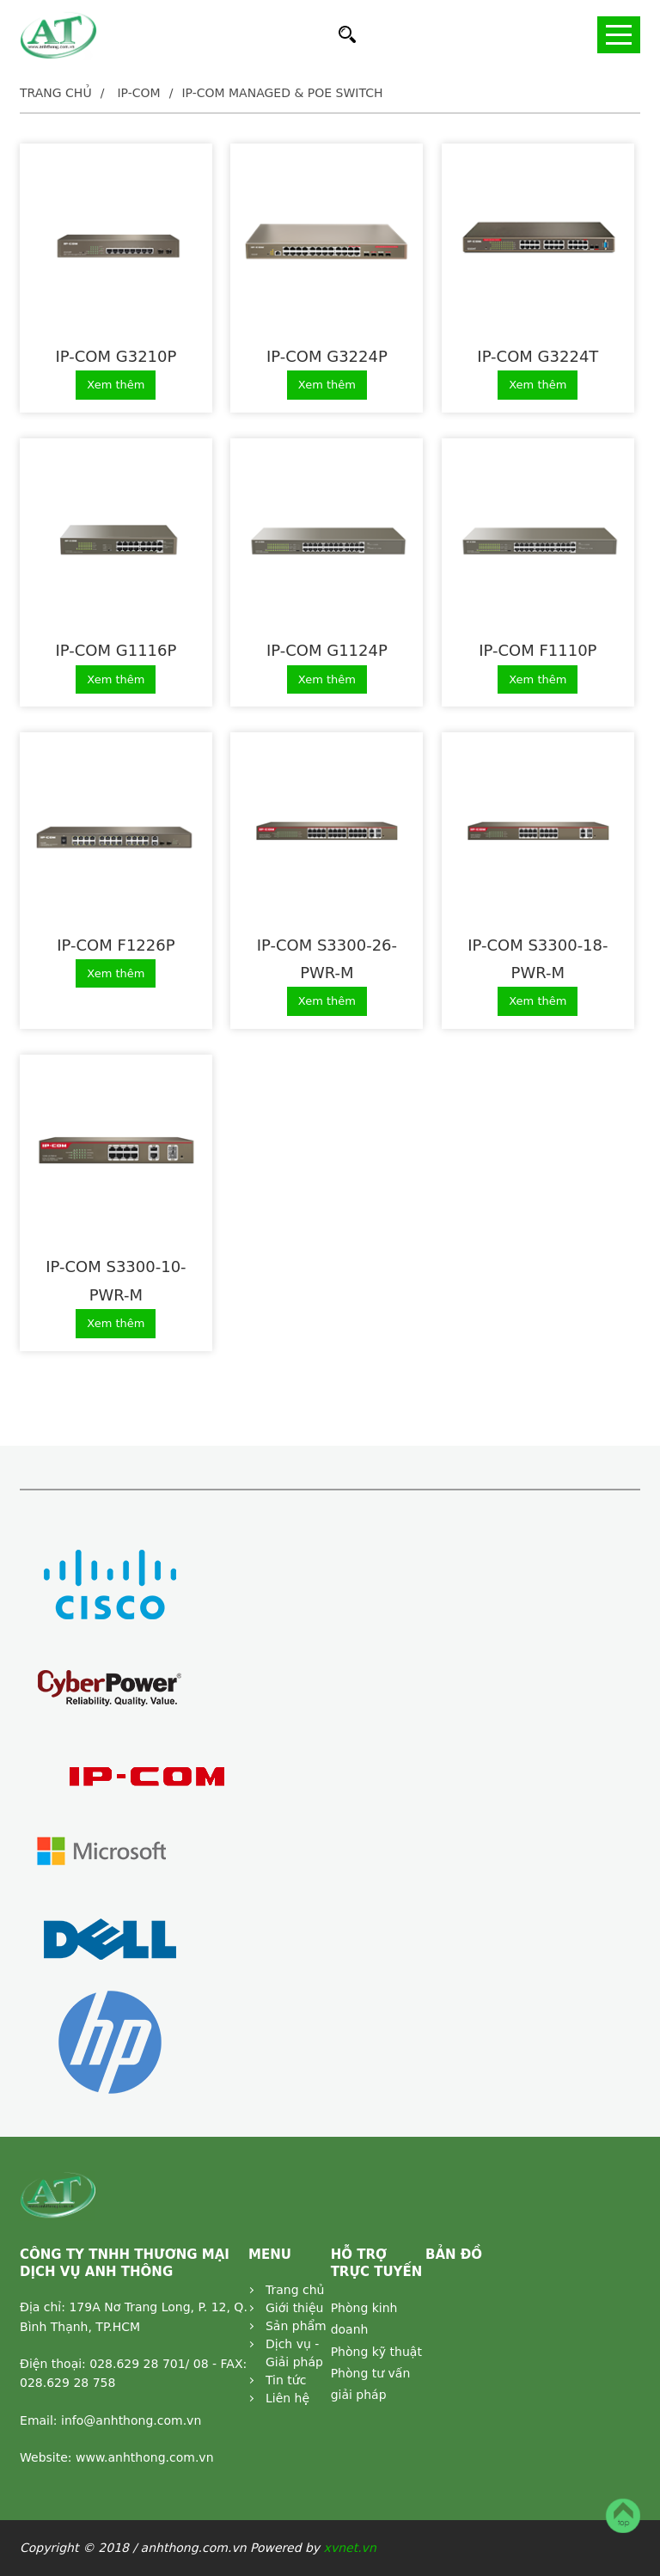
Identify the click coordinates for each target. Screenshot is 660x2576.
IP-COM (138, 93)
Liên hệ (287, 2398)
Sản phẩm (296, 2326)
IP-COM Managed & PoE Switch (281, 93)
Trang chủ (56, 93)
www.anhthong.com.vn (145, 2457)
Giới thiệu (294, 2308)
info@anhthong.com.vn (131, 2420)
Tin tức (286, 2380)
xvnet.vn (350, 2548)
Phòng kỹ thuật (376, 2352)
